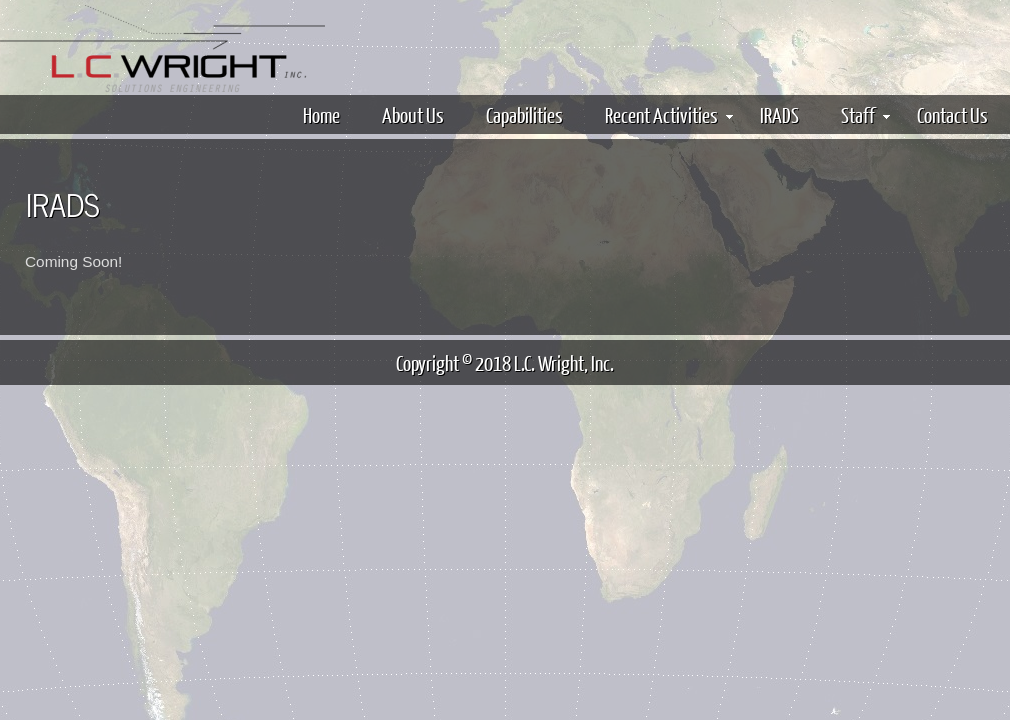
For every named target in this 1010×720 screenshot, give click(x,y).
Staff (865, 114)
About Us (413, 114)
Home (321, 114)
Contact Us (952, 114)
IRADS (779, 114)
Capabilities (524, 114)
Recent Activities (669, 114)
